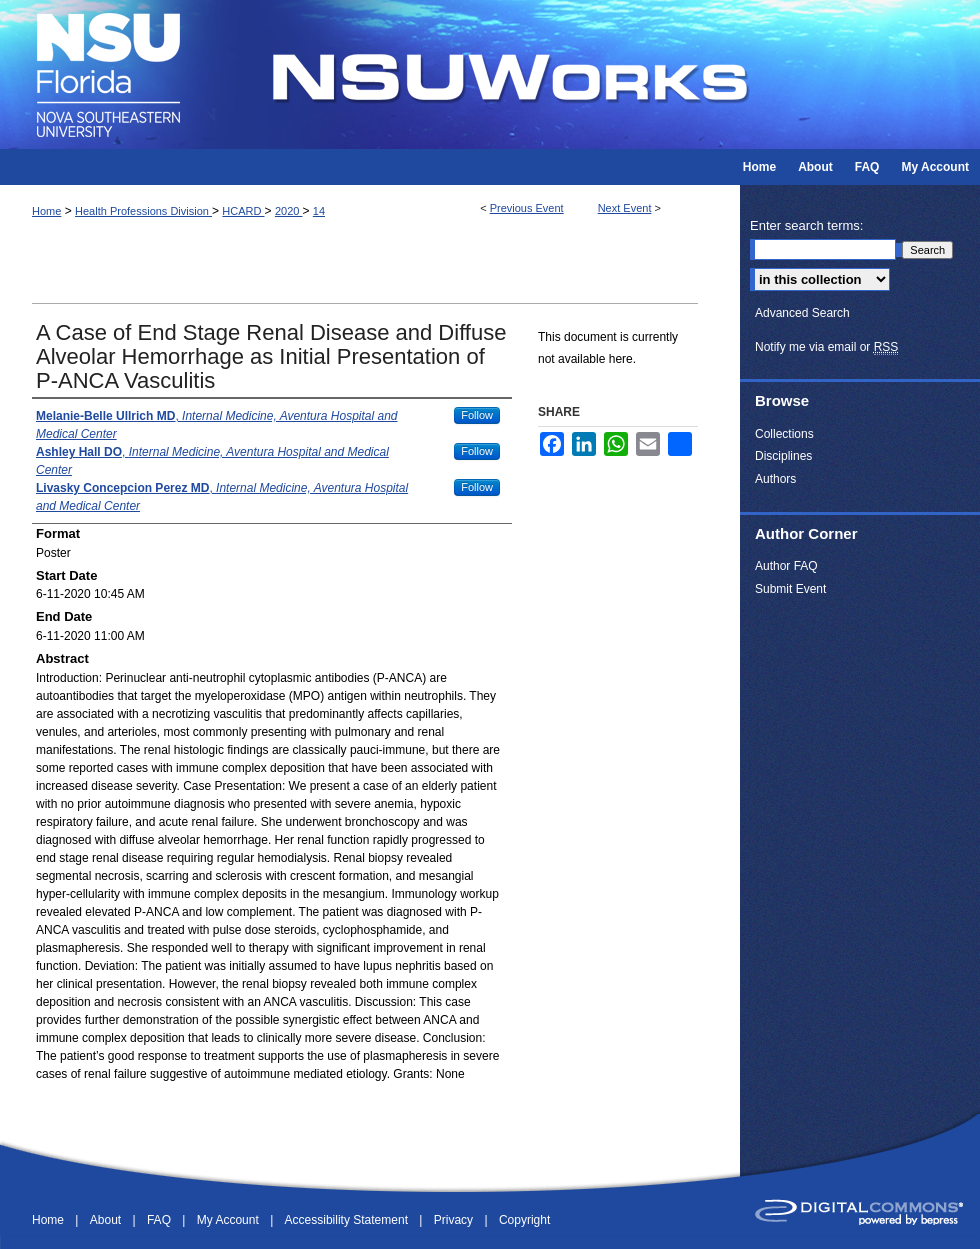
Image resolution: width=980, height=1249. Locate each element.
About (107, 1220)
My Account (229, 1220)
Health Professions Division (143, 211)
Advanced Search (802, 313)
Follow (477, 415)
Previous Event (527, 208)
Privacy (455, 1220)
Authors (775, 479)
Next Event (625, 208)
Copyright (524, 1220)
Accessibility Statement (348, 1220)
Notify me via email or (826, 347)
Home (46, 211)
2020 (289, 211)
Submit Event (790, 589)
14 (319, 211)
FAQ (160, 1220)
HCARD (243, 211)
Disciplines (783, 456)
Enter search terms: (806, 225)
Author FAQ (786, 566)
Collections (784, 434)
